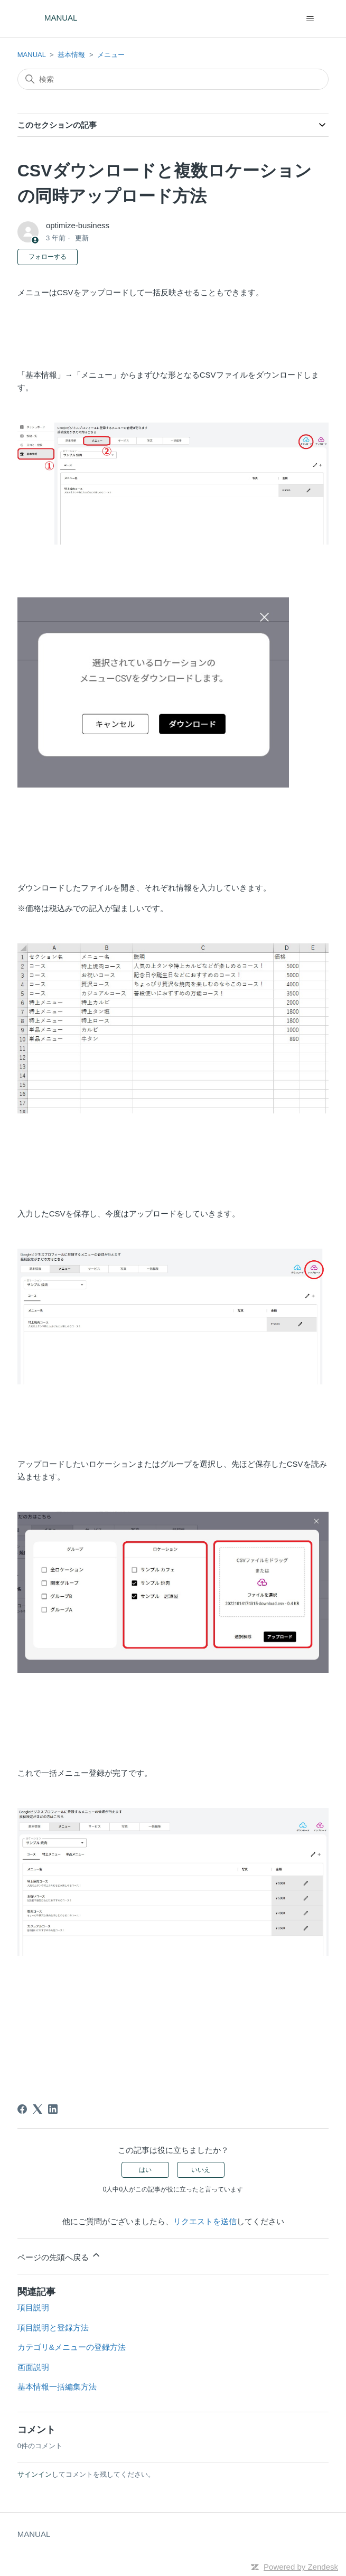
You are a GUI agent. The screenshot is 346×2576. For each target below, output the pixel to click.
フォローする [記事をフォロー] (48, 256)
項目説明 (33, 2307)
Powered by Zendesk (301, 2566)
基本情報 (71, 55)
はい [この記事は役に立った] (145, 2170)
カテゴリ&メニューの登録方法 (71, 2347)
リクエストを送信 (205, 2221)
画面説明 (33, 2367)
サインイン (34, 2474)
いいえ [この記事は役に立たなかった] (200, 2170)
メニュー (111, 55)
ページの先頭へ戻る (59, 2256)
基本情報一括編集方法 (57, 2386)
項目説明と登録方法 (53, 2327)
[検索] (173, 79)
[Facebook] (22, 2109)
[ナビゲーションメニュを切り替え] (310, 19)
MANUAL (31, 55)
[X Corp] (37, 2109)
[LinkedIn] (53, 2109)
